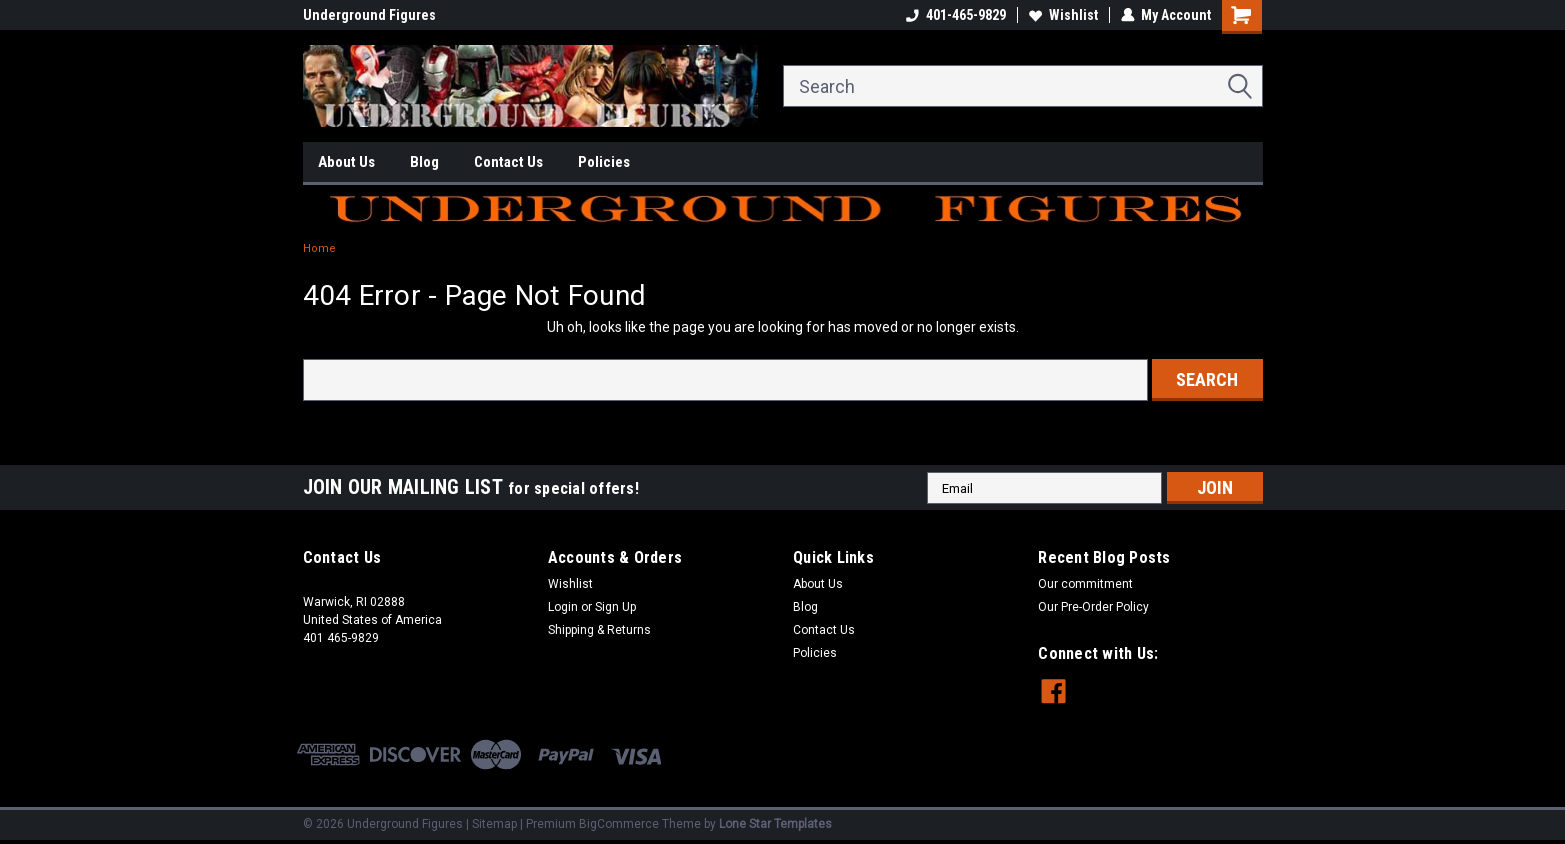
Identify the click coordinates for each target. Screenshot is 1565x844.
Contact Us (508, 162)
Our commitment (1085, 584)
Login (563, 607)
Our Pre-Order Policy (1093, 607)
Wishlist (1063, 15)
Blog (424, 162)
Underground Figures (369, 15)
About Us (346, 162)
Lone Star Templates (775, 824)
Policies (604, 162)
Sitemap (494, 824)
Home (319, 248)
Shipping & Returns (599, 630)
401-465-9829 (956, 15)
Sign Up (615, 607)
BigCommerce (619, 824)
